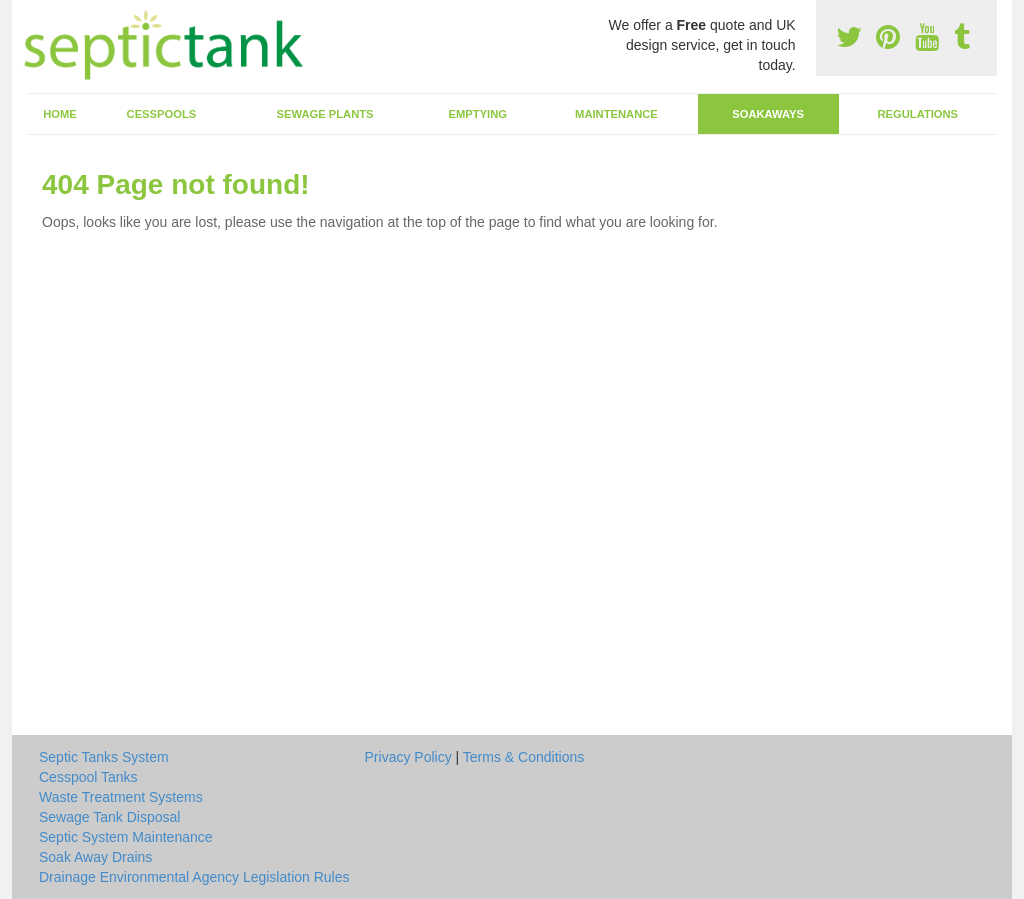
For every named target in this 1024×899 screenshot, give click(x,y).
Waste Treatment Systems (121, 797)
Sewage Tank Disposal (109, 817)
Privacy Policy (408, 757)
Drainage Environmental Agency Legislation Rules (194, 877)
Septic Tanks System (104, 757)
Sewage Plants (325, 114)
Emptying (478, 114)
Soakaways (768, 114)
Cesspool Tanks (88, 777)
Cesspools (162, 114)
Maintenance (616, 114)
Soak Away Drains (95, 857)
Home (60, 114)
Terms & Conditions (523, 757)
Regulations (917, 114)
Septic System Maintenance (126, 837)
